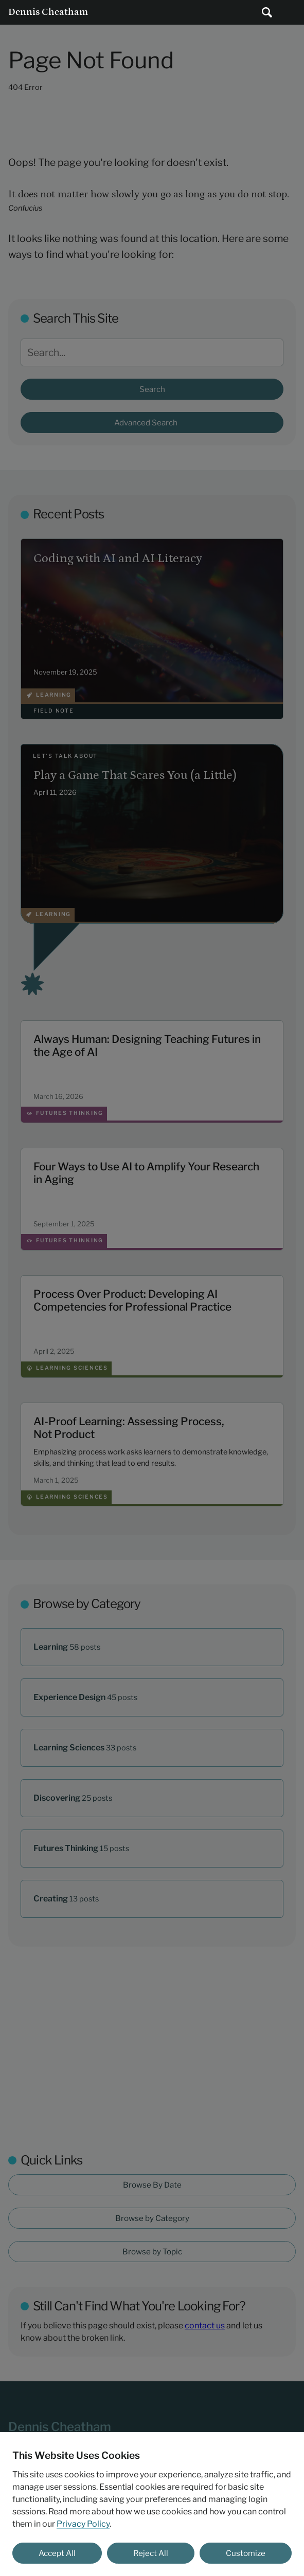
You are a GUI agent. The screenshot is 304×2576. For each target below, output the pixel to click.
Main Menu (291, 12)
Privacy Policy (83, 2524)
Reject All (150, 2553)
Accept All (57, 2553)
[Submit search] (267, 12)
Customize (245, 2553)
